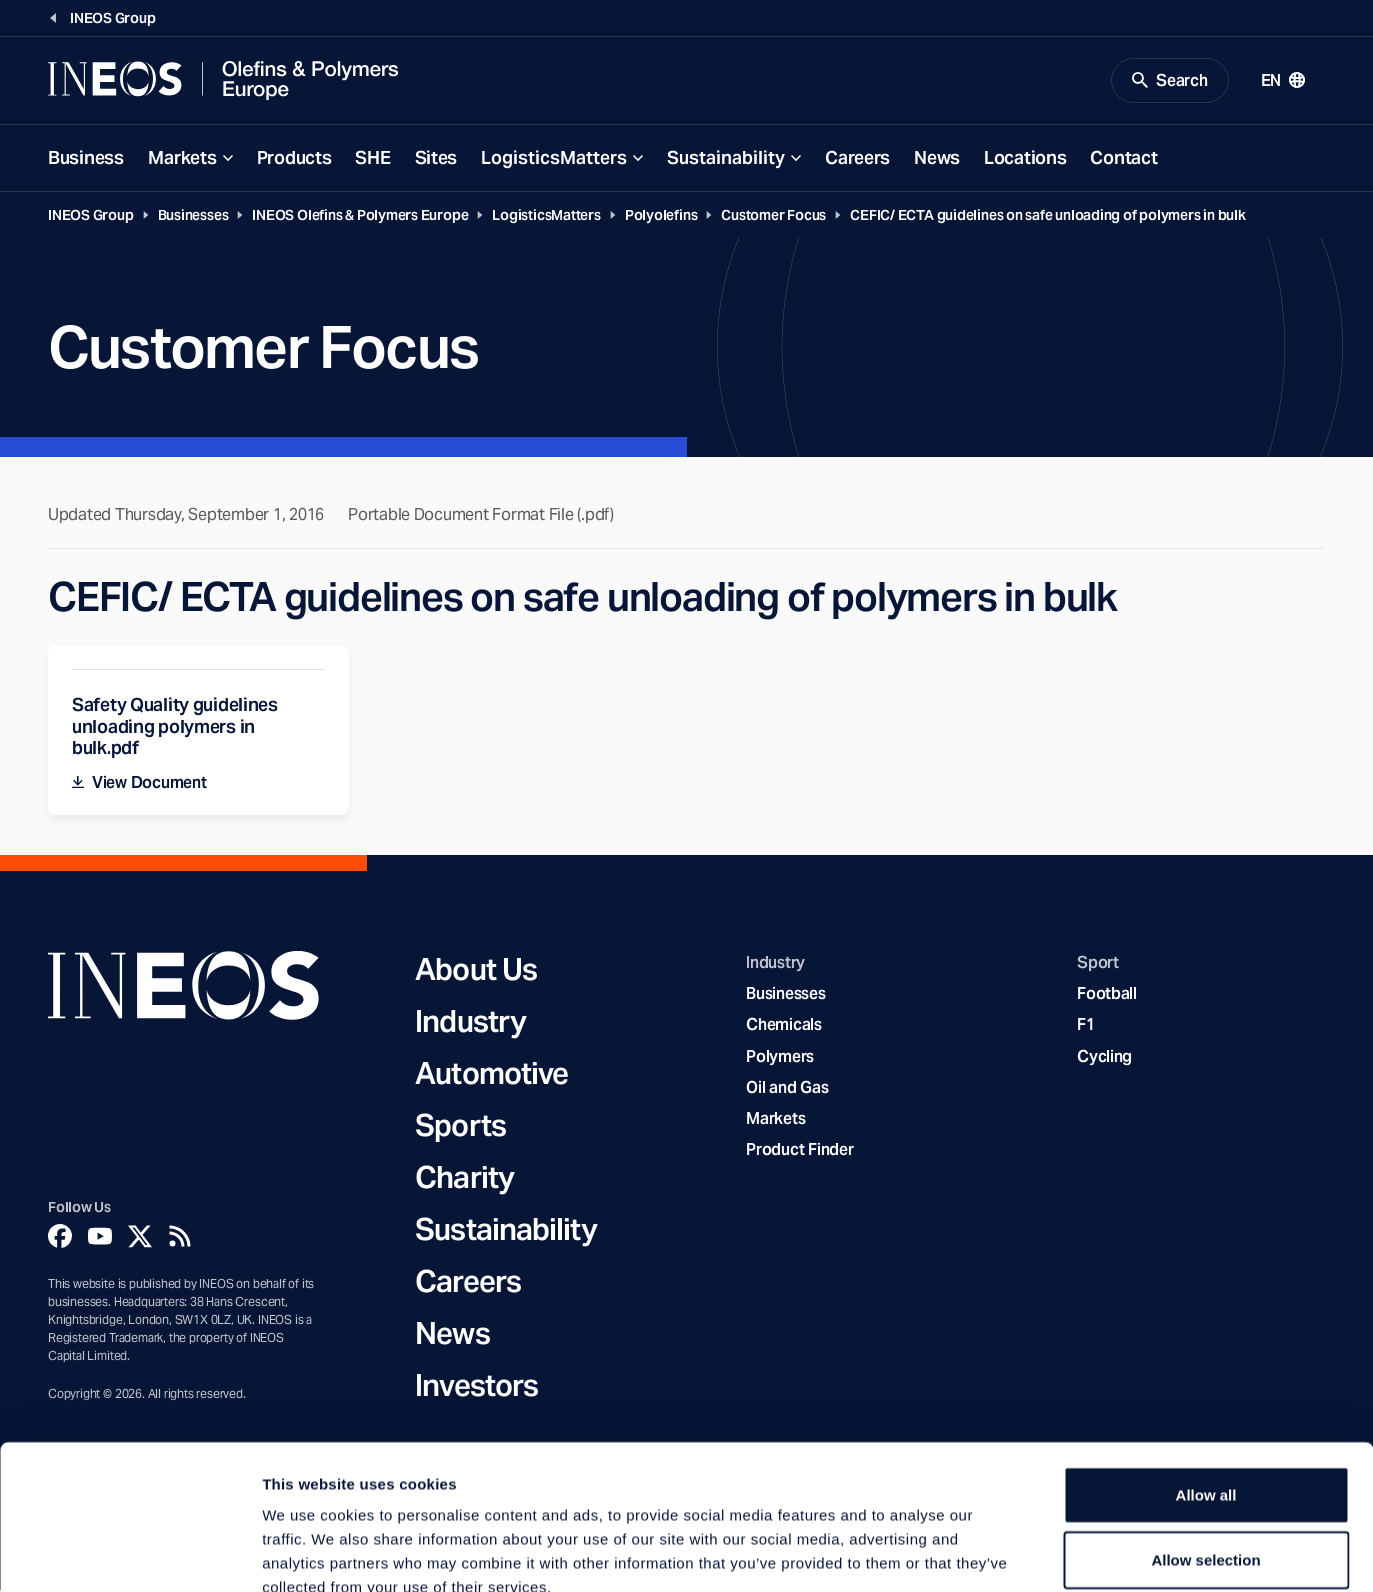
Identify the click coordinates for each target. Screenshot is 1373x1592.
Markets (182, 158)
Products (294, 158)
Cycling (1104, 1057)
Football (1107, 995)
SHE (372, 158)
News (937, 158)
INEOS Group (91, 216)
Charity (464, 1178)
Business (86, 158)
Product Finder (799, 1151)
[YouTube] (100, 1237)
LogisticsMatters (554, 158)
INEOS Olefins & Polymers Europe (360, 216)
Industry (470, 1022)
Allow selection (1205, 1445)
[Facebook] (60, 1237)
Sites (436, 158)
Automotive (491, 1074)
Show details (1049, 1552)
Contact (1123, 158)
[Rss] (180, 1237)
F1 (1086, 1026)
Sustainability (726, 158)
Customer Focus (773, 216)
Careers (857, 158)
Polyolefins (661, 216)
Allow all (1206, 1379)
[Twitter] (140, 1237)
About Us (476, 970)
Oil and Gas (787, 1088)
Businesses (193, 216)
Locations (1025, 158)
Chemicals (784, 1026)
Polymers (780, 1057)
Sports (460, 1126)
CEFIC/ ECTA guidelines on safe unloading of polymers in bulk (1048, 216)
